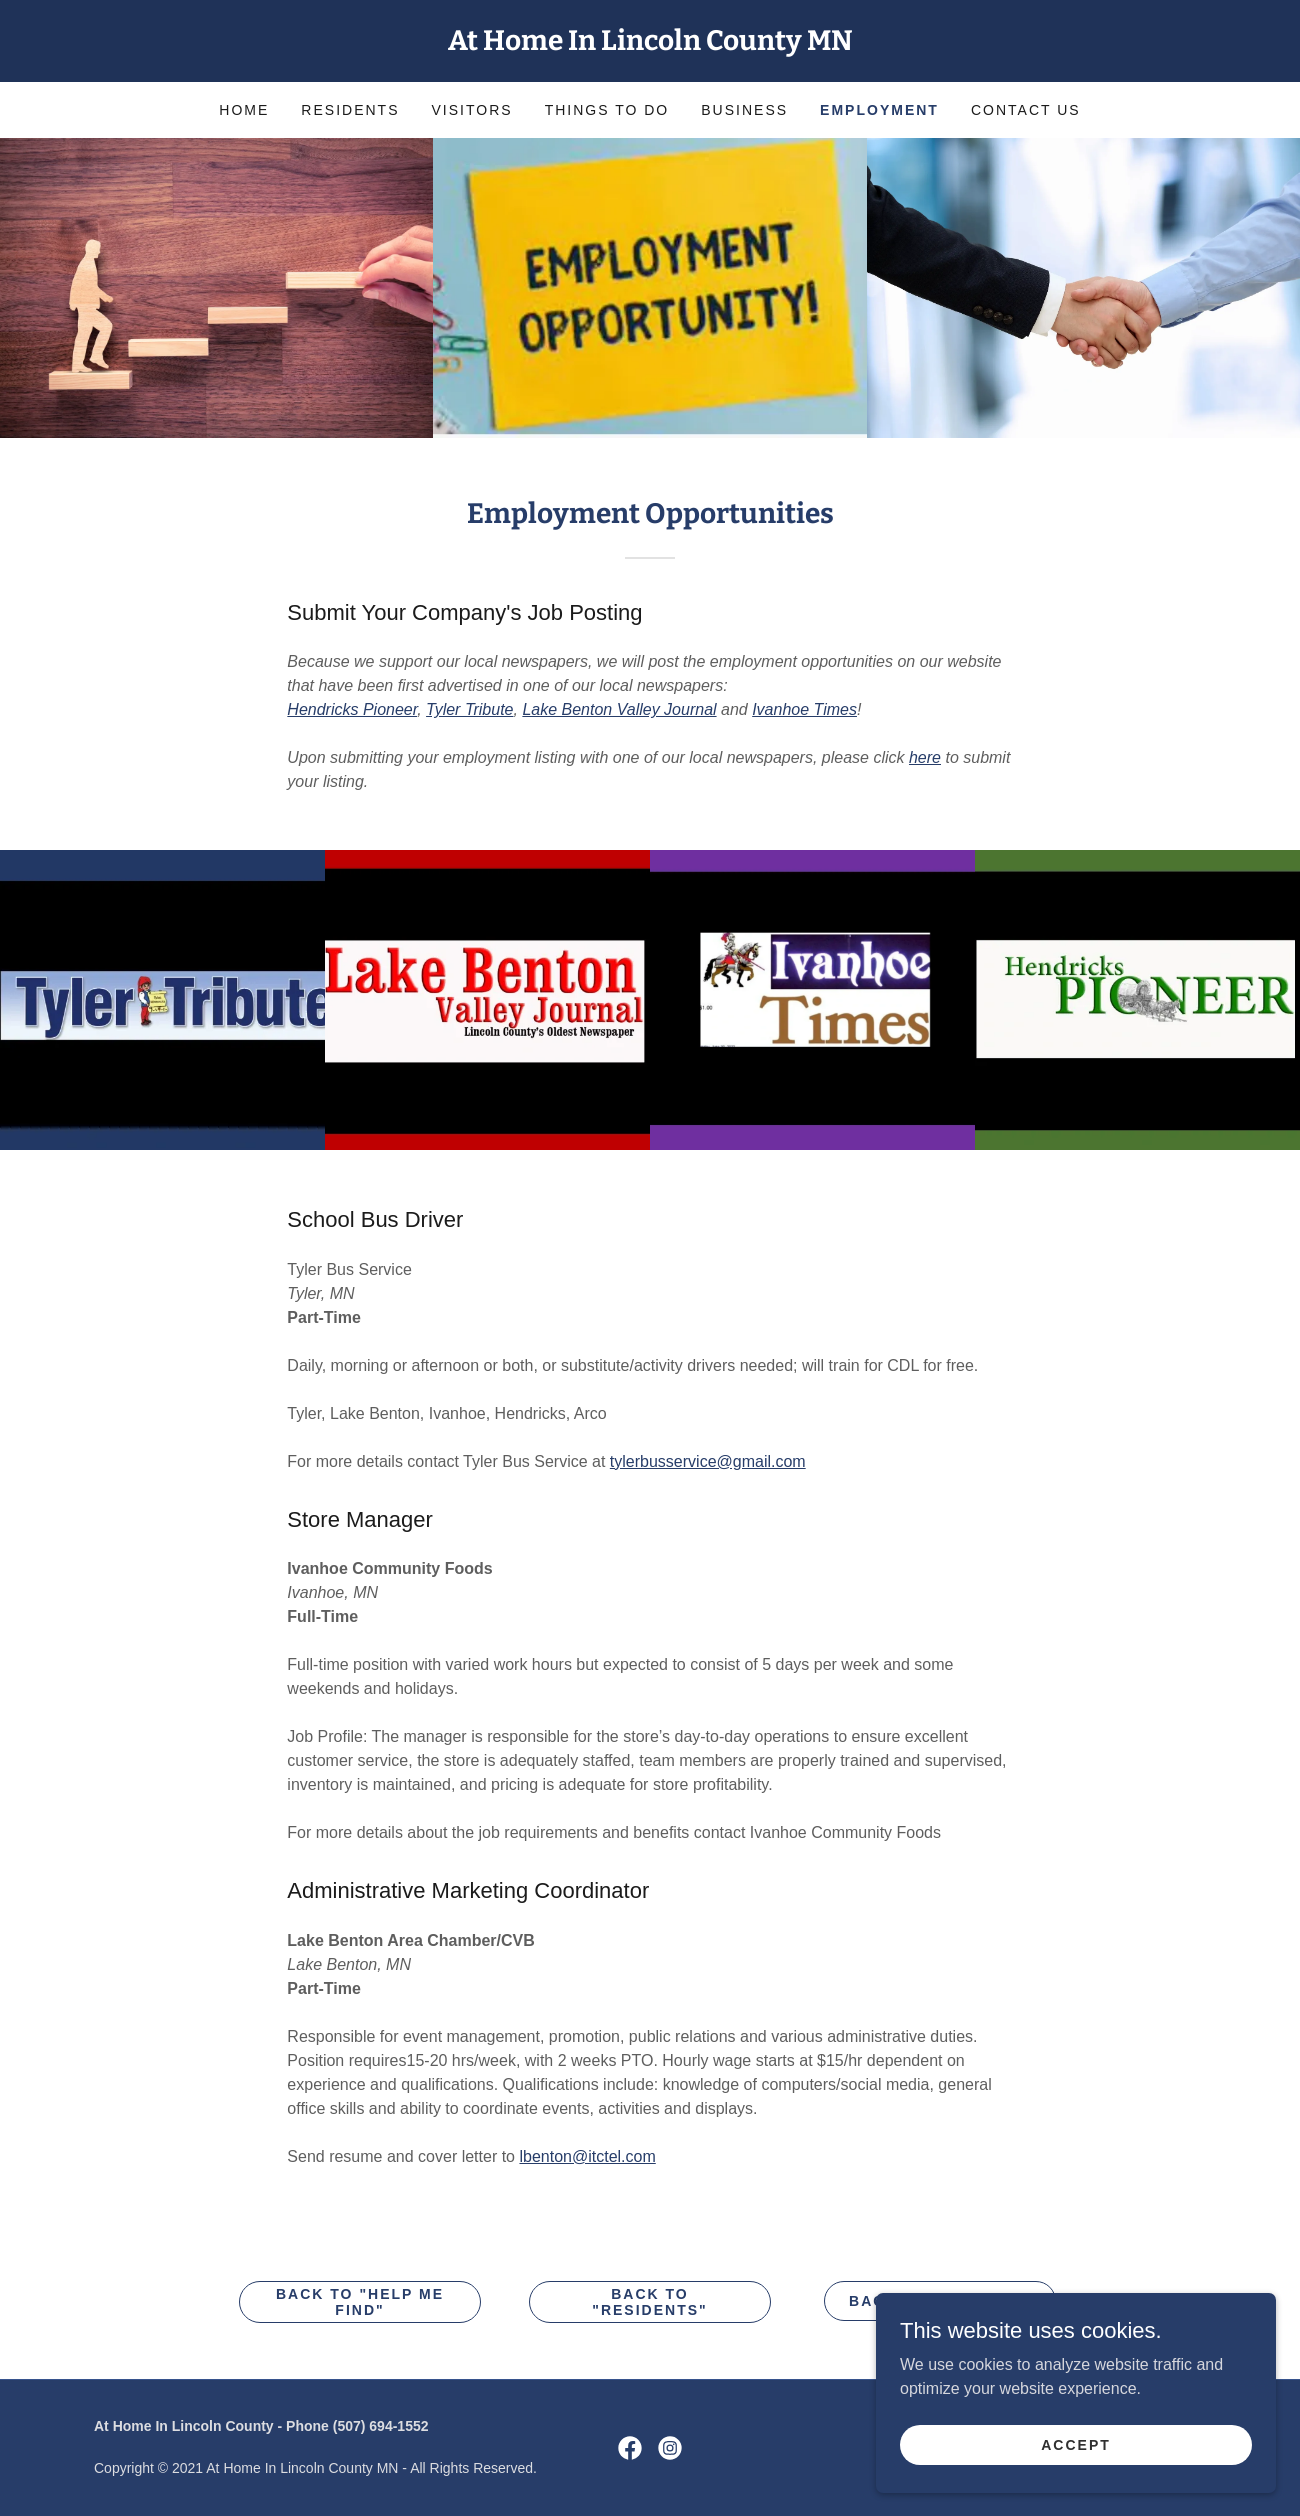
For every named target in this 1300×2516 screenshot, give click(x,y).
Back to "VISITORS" (940, 2301)
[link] (650, 44)
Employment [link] (879, 110)
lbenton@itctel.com (587, 2156)
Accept (1076, 2485)
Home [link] (244, 110)
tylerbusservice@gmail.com (708, 1461)
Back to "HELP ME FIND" (360, 2302)
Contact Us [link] (1026, 110)
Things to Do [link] (607, 110)
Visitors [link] (472, 110)
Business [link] (744, 110)
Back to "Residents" (649, 2302)
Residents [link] (350, 110)
